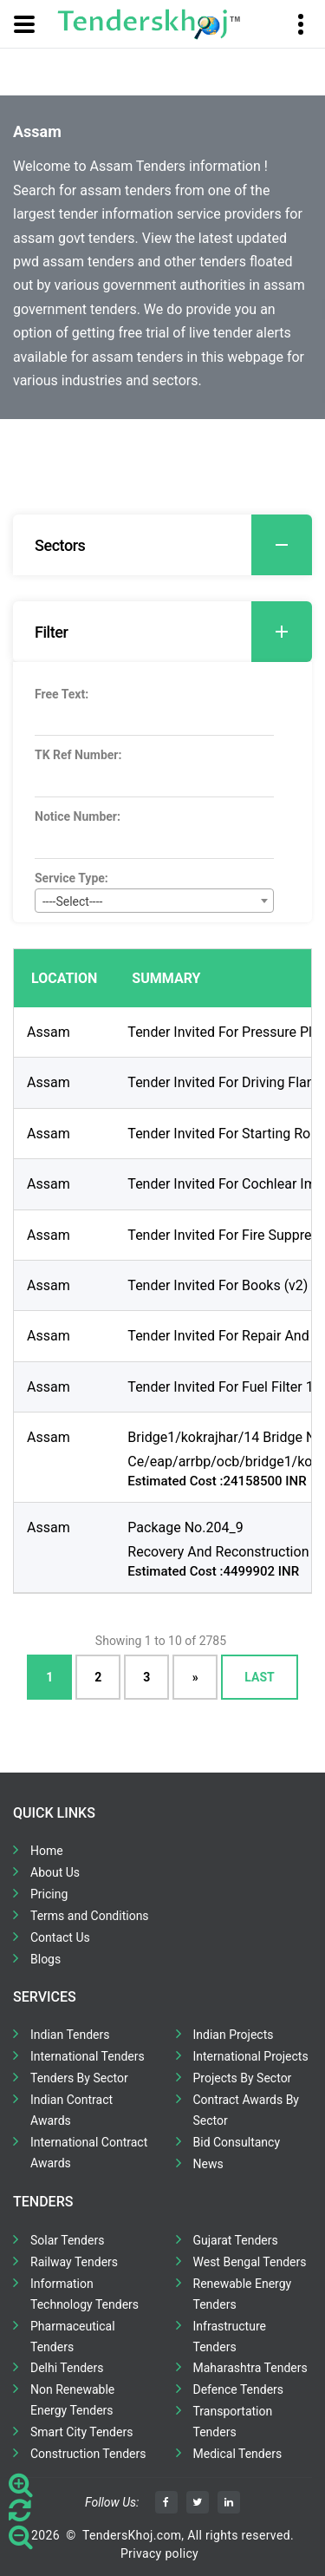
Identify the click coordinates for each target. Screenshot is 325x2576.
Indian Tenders (70, 2035)
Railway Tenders (74, 2262)
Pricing (49, 1894)
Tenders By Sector (79, 2078)
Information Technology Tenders (84, 2294)
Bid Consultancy (237, 2142)
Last (259, 1677)
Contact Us (60, 1937)
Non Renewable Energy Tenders (72, 2400)
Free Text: (61, 694)
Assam (48, 1032)
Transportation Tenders (233, 2421)
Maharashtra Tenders (250, 2368)
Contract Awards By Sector (246, 2110)
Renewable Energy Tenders (242, 2294)
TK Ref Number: (78, 755)
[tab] (162, 545)
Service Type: (71, 878)
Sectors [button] (173, 545)
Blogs (45, 1959)
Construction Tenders (88, 2454)
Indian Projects (233, 2035)
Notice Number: (77, 816)
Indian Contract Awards (71, 2110)
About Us (55, 1872)
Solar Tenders (67, 2240)
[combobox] (154, 900)
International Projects (251, 2056)
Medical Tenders (238, 2454)
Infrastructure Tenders (229, 2336)
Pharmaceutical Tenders (72, 2336)
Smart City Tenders (81, 2432)
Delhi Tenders (66, 2368)
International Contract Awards (88, 2152)
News (208, 2164)
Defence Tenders (238, 2389)
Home (46, 1851)
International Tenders (87, 2056)
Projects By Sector (242, 2078)
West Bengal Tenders (250, 2262)
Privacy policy (159, 2553)
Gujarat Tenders (235, 2240)
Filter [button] (173, 631)
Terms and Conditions (89, 1916)
